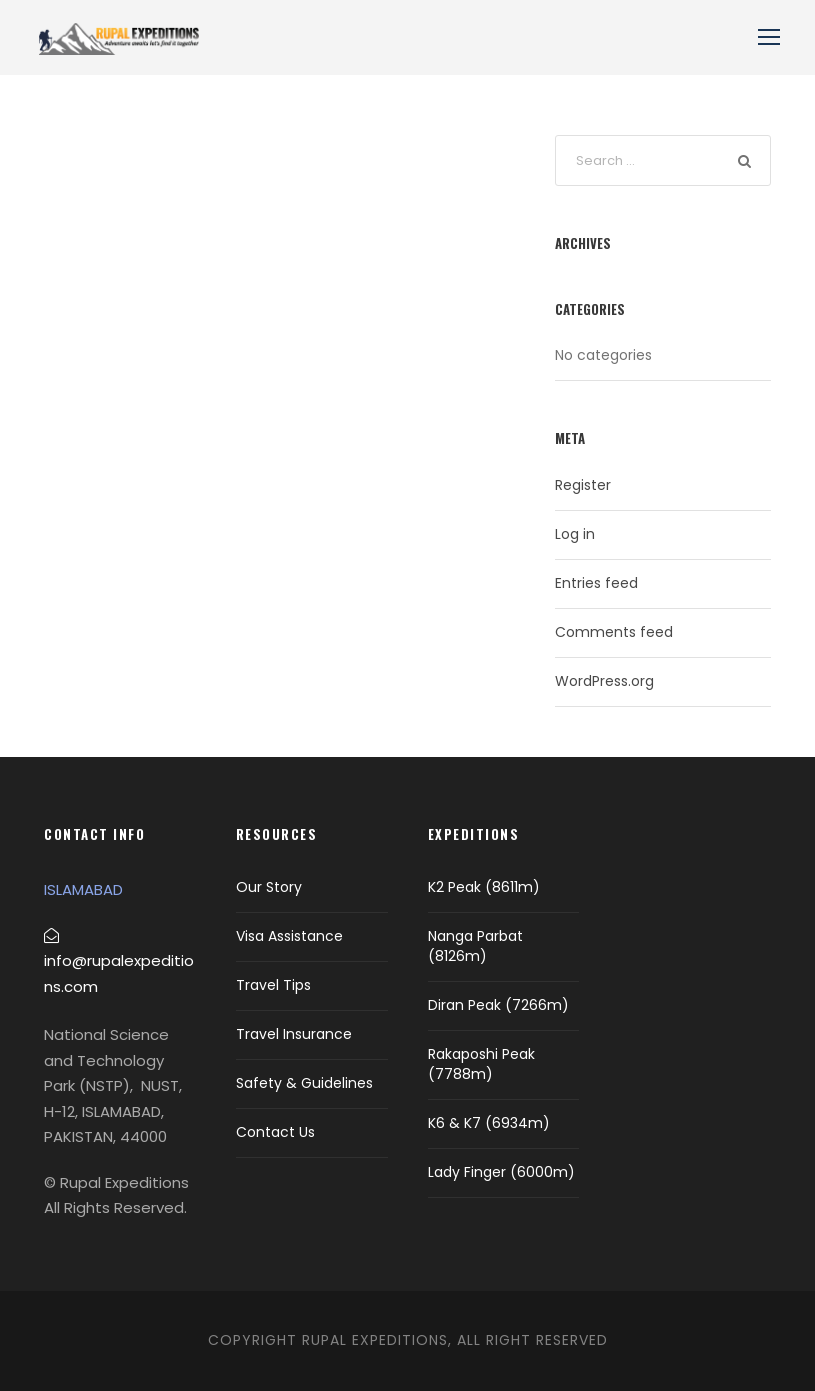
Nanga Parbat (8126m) (475, 946)
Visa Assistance (289, 936)
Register (583, 485)
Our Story (269, 887)
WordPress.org (604, 681)
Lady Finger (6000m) (501, 1172)
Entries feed (596, 583)
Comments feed (614, 632)
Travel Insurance (294, 1034)
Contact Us (275, 1132)
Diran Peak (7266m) (498, 1005)
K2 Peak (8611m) (484, 887)
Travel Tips (273, 985)
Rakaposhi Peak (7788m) (481, 1064)
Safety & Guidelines (304, 1083)
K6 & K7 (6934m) (489, 1123)
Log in (575, 534)
